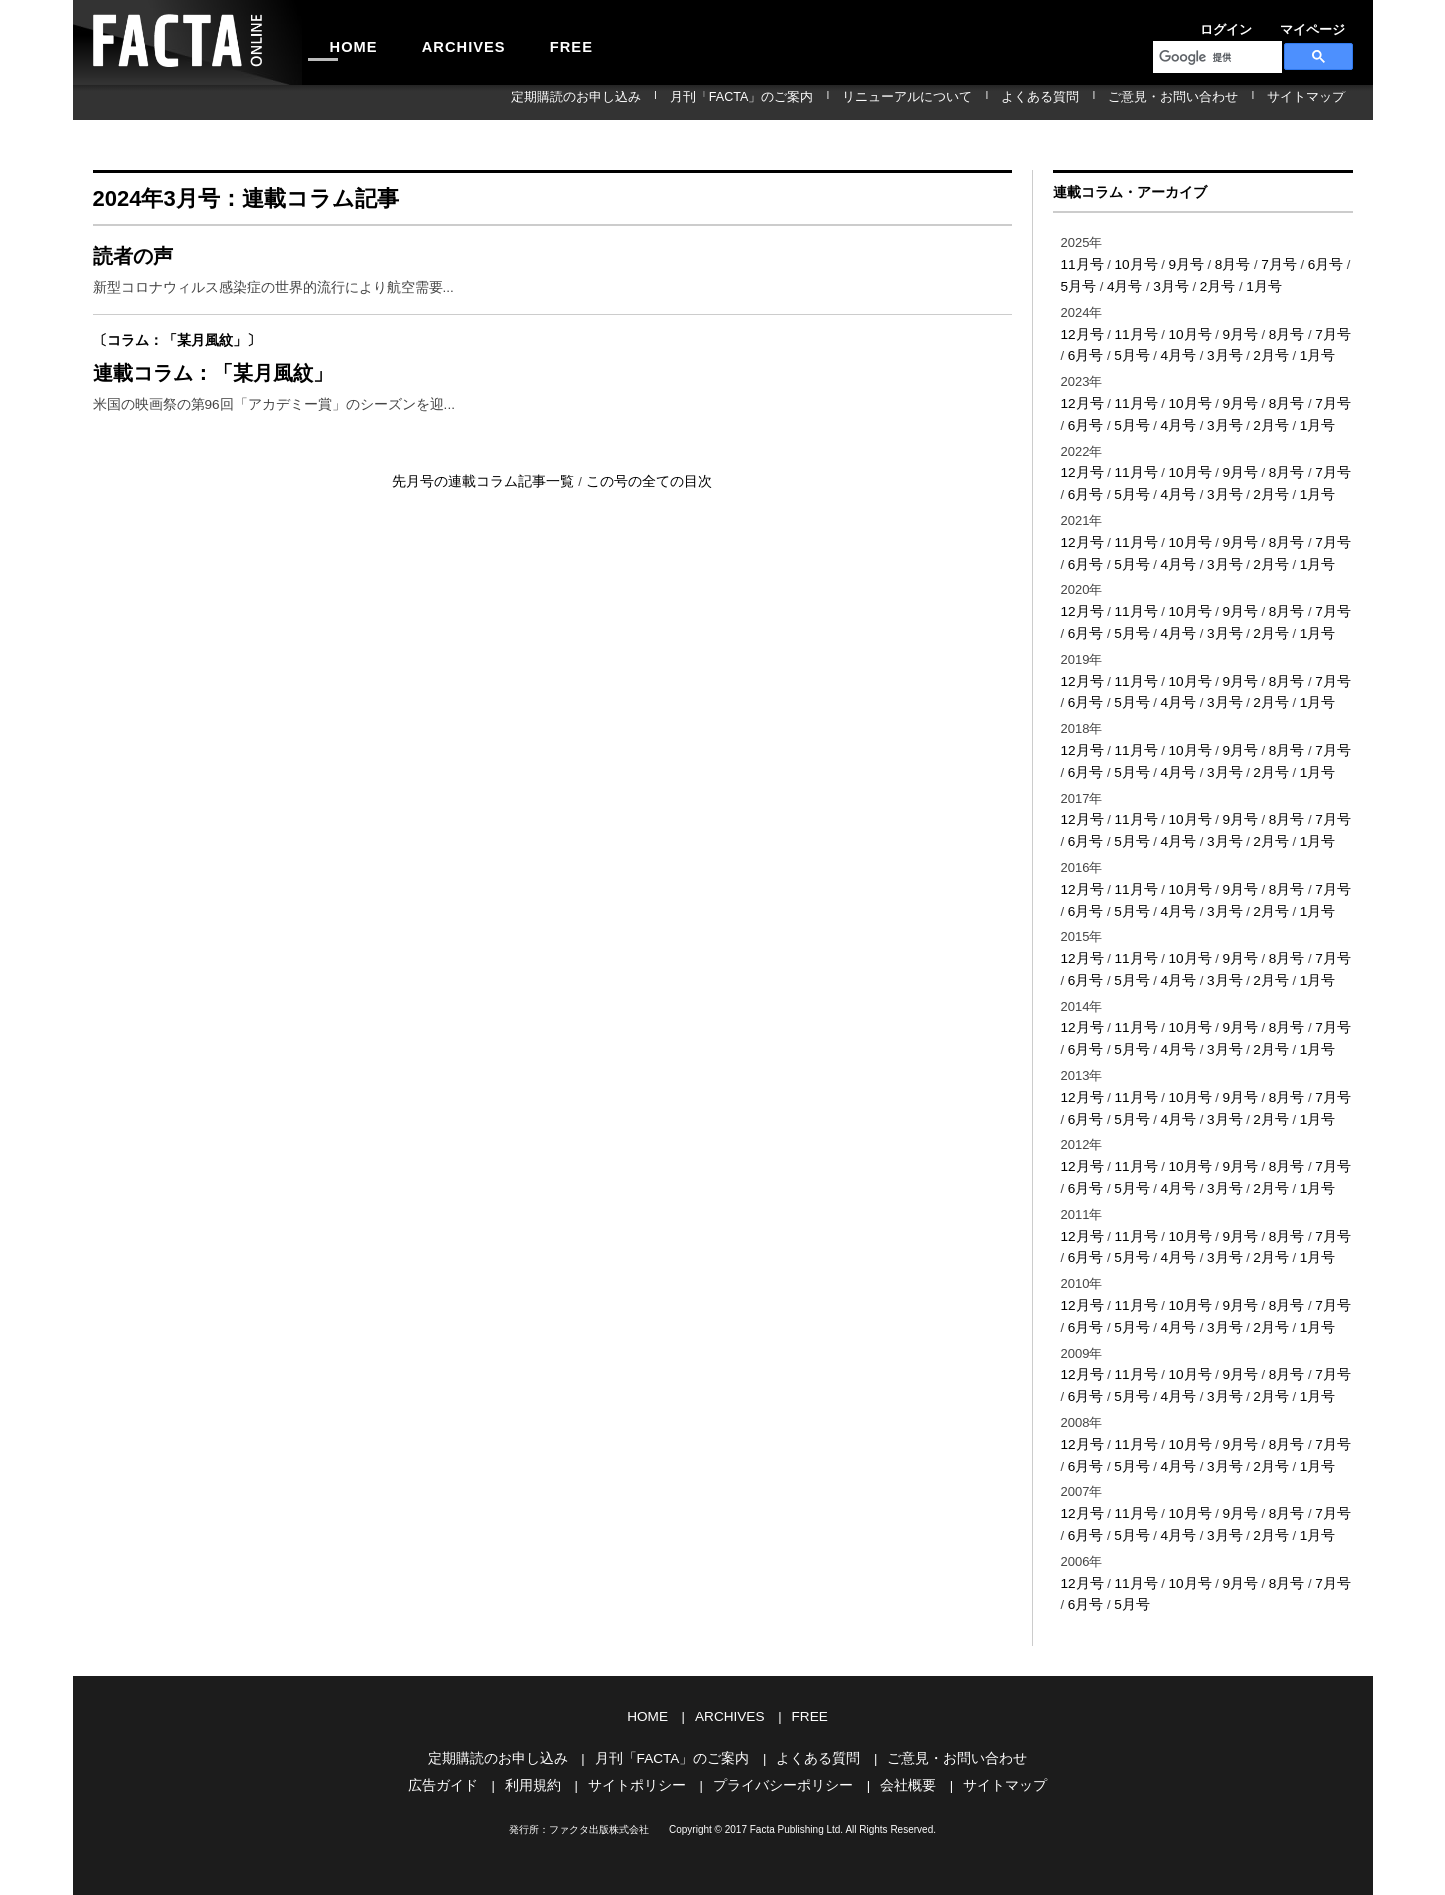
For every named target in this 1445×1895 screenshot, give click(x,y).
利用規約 (544, 1742)
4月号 (1113, 284)
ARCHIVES (439, 42)
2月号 (1202, 284)
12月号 (1081, 331)
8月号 (1223, 263)
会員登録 (1329, 24)
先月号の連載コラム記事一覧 (490, 496)
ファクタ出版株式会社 (599, 1786)
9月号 (1179, 263)
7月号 (1267, 263)
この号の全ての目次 (641, 496)
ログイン (1193, 24)
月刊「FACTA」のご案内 (842, 102)
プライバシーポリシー (780, 1742)
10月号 (1132, 263)
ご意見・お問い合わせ (1206, 102)
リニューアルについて (984, 102)
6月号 (1311, 263)
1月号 (1246, 284)
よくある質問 (1095, 102)
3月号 (1157, 284)
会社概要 (898, 1742)
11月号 (1081, 263)
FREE (529, 42)
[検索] (1215, 57)
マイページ (1261, 24)
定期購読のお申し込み (700, 102)
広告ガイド (458, 1742)
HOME (346, 42)
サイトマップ (1317, 102)
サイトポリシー (642, 1742)
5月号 (1121, 351)
